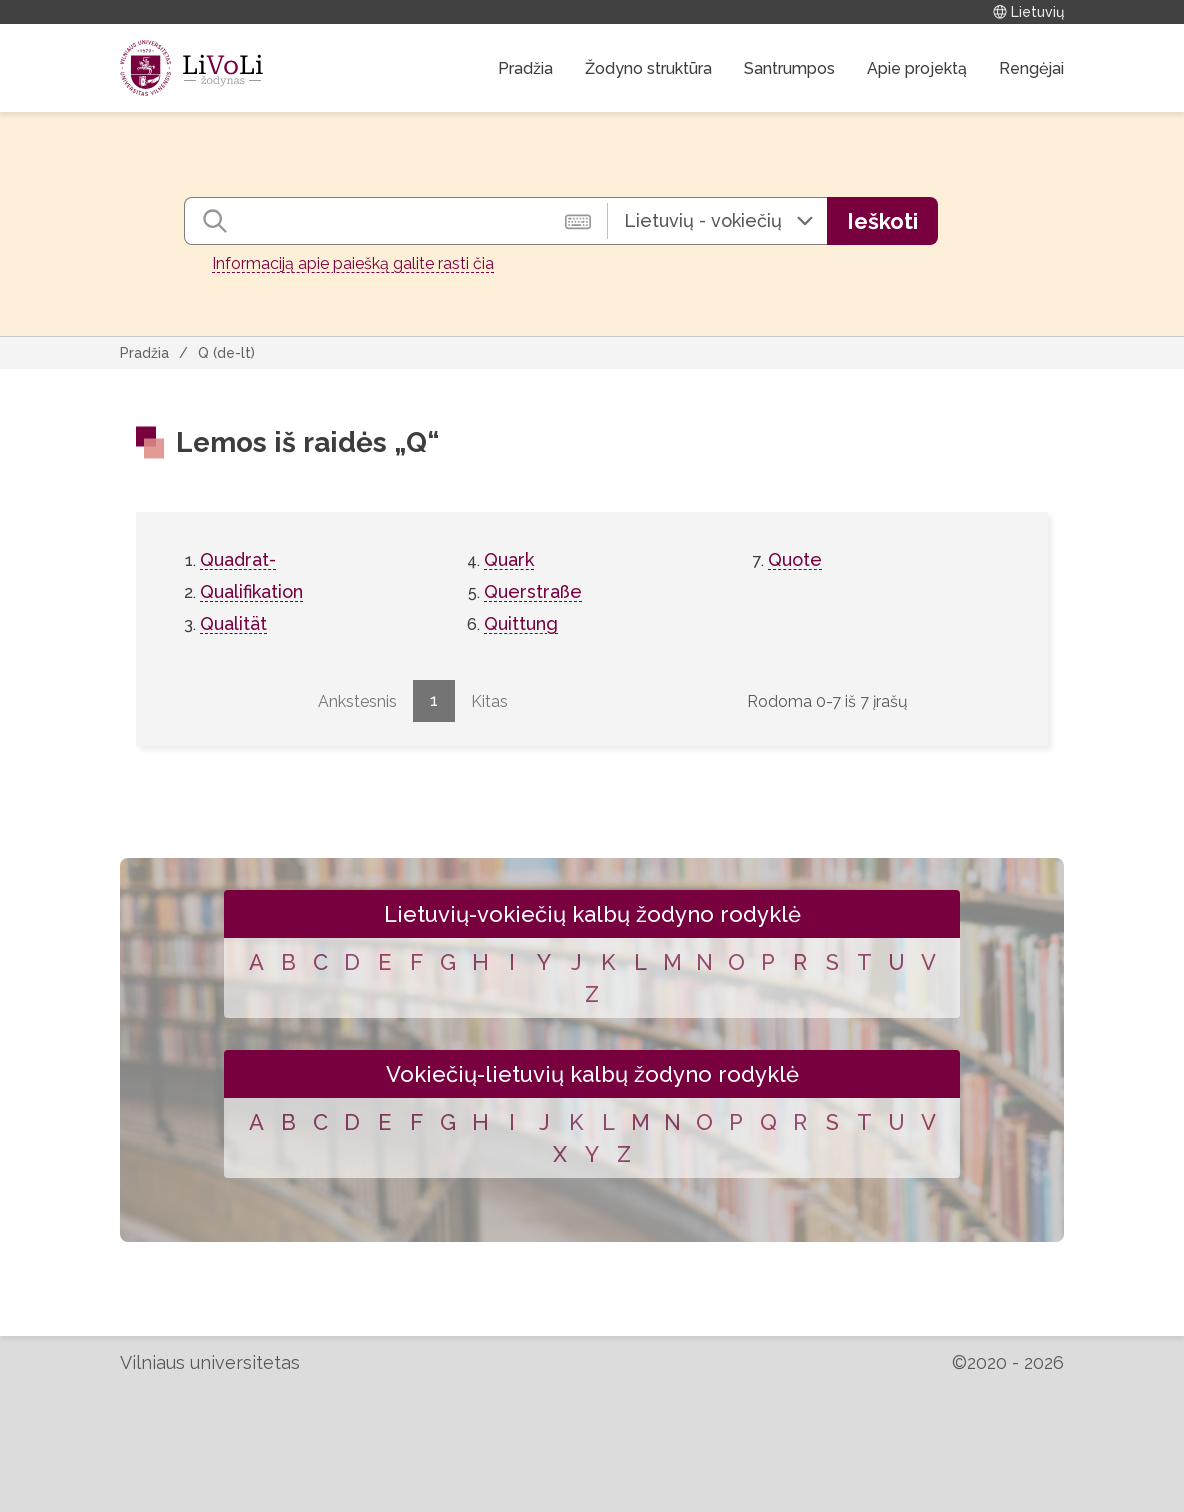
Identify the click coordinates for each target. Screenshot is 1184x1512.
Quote (795, 559)
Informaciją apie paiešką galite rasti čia (353, 263)
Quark (509, 559)
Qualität (233, 623)
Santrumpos (789, 68)
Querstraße (533, 591)
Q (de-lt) (226, 353)
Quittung (521, 623)
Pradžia (525, 68)
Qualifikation (251, 591)
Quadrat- (238, 559)
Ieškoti (882, 221)
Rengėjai (1031, 68)
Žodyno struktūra (648, 68)
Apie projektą (917, 68)
